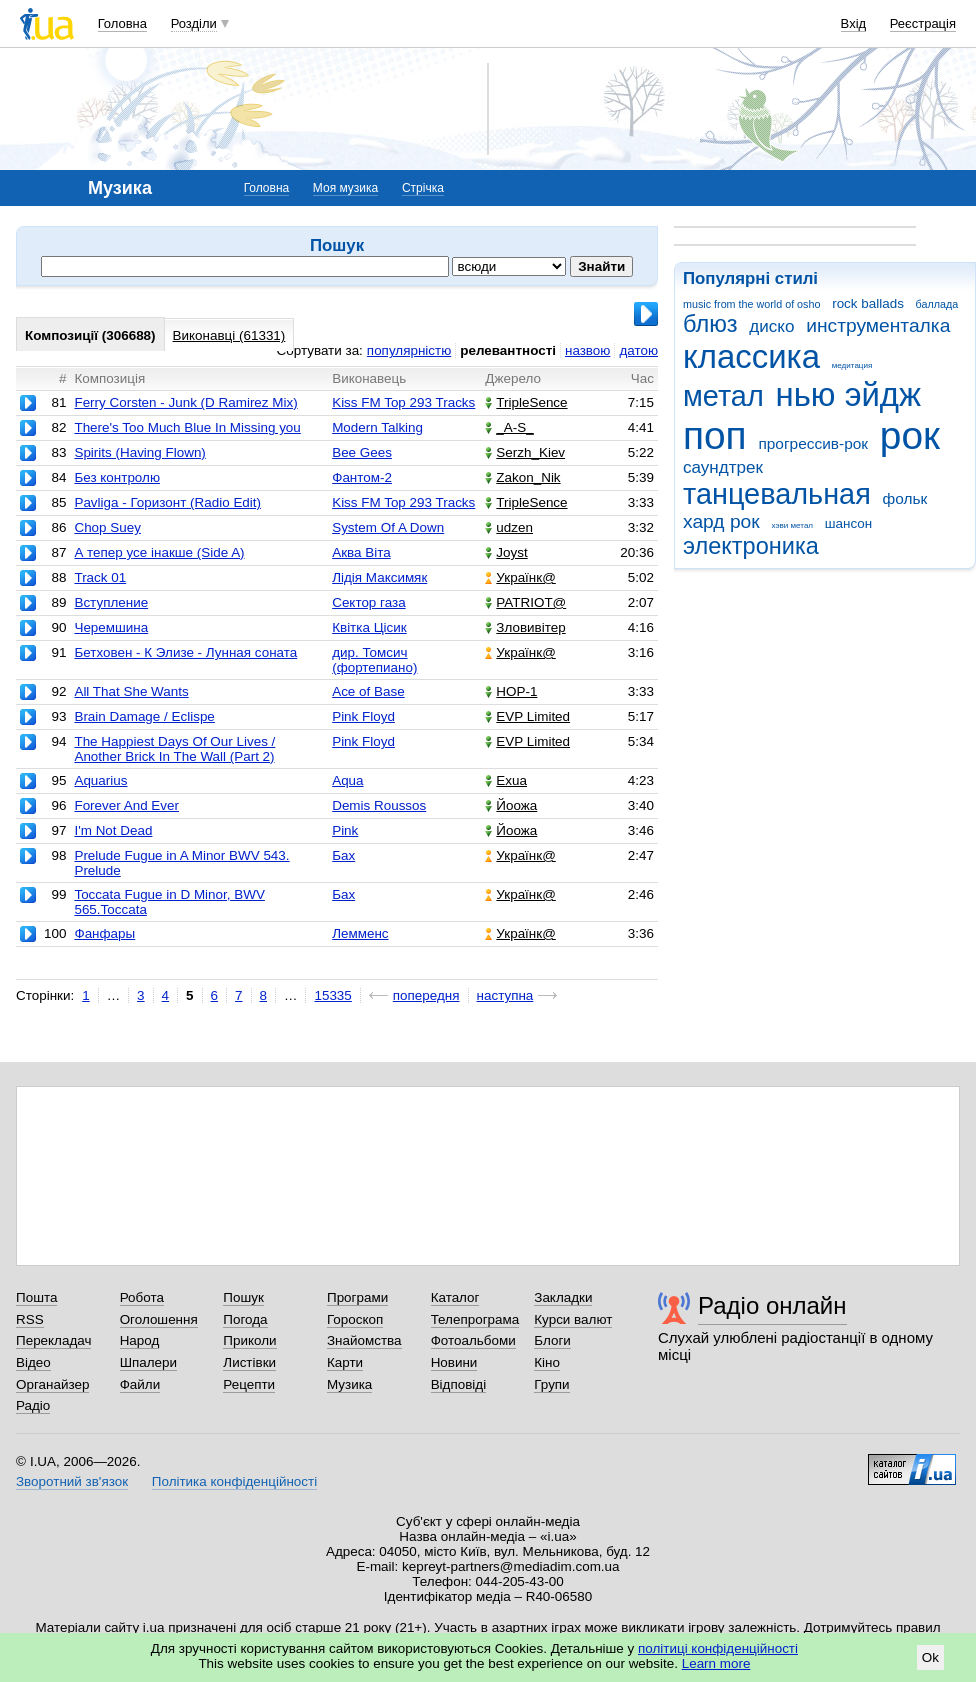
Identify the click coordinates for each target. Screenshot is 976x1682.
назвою (587, 350)
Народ (140, 1340)
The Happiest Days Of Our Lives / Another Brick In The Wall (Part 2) (174, 749)
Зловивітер (525, 627)
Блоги (552, 1340)
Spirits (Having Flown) (139, 452)
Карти (345, 1362)
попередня (426, 995)
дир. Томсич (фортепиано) (374, 660)
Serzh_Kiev (525, 452)
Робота (142, 1297)
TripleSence (526, 402)
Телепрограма (475, 1319)
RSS (30, 1319)
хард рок (721, 521)
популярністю (409, 350)
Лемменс (360, 933)
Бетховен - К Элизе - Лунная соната (185, 652)
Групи (551, 1384)
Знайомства (364, 1340)
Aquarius (100, 780)
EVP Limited (527, 716)
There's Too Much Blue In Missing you (187, 427)
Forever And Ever (126, 805)
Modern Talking (377, 427)
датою (638, 350)
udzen (509, 527)
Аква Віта (361, 552)
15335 (332, 995)
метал (723, 396)
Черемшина (111, 627)
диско (771, 326)
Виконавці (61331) (229, 335)
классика (751, 356)
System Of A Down (388, 527)
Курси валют (573, 1319)
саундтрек (723, 467)
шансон (848, 523)
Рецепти (249, 1384)
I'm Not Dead (113, 830)
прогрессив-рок (813, 443)
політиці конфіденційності (718, 1648)
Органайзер (52, 1384)
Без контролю (117, 477)
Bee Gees (362, 452)
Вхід (854, 23)
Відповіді (459, 1384)
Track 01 (100, 577)
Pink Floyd (363, 716)
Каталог (455, 1297)
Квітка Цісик (369, 627)
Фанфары (104, 933)
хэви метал (792, 525)
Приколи (249, 1340)
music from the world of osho (751, 304)
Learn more (716, 1663)
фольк (905, 498)
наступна (505, 995)
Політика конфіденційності (234, 1481)
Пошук (243, 1297)
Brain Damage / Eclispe (144, 716)
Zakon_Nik (522, 477)
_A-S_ (509, 427)
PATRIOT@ (525, 602)
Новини (454, 1362)
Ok (930, 1657)
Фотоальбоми (473, 1340)
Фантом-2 (362, 477)
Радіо (33, 1405)
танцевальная (777, 494)
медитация (852, 365)
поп (715, 435)
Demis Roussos (379, 805)
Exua (506, 780)
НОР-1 (511, 691)
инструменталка (878, 325)
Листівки (249, 1362)
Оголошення (159, 1319)
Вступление (111, 602)
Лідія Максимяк (379, 577)
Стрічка (423, 188)
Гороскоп (355, 1319)
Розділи (194, 23)
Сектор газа (368, 602)
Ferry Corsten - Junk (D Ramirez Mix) (185, 402)
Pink (345, 830)
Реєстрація (923, 23)
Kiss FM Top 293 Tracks (403, 402)
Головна (122, 23)
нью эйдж (849, 394)
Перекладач (53, 1340)
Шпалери (148, 1362)
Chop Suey (107, 527)
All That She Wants (131, 691)
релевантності (508, 350)
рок (910, 435)
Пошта (36, 1297)
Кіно (547, 1362)
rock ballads (868, 303)
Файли (140, 1384)
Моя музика (345, 188)
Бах (343, 855)
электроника (751, 546)
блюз (710, 324)
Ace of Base (368, 691)
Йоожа (511, 805)
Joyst (506, 552)
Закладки (563, 1297)
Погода (245, 1319)
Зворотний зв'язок (72, 1481)
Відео (33, 1362)
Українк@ (520, 577)
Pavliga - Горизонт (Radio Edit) (167, 502)
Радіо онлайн (772, 1305)
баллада (937, 304)
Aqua (347, 780)
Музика (349, 1384)
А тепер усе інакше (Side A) (159, 552)
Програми (357, 1297)
